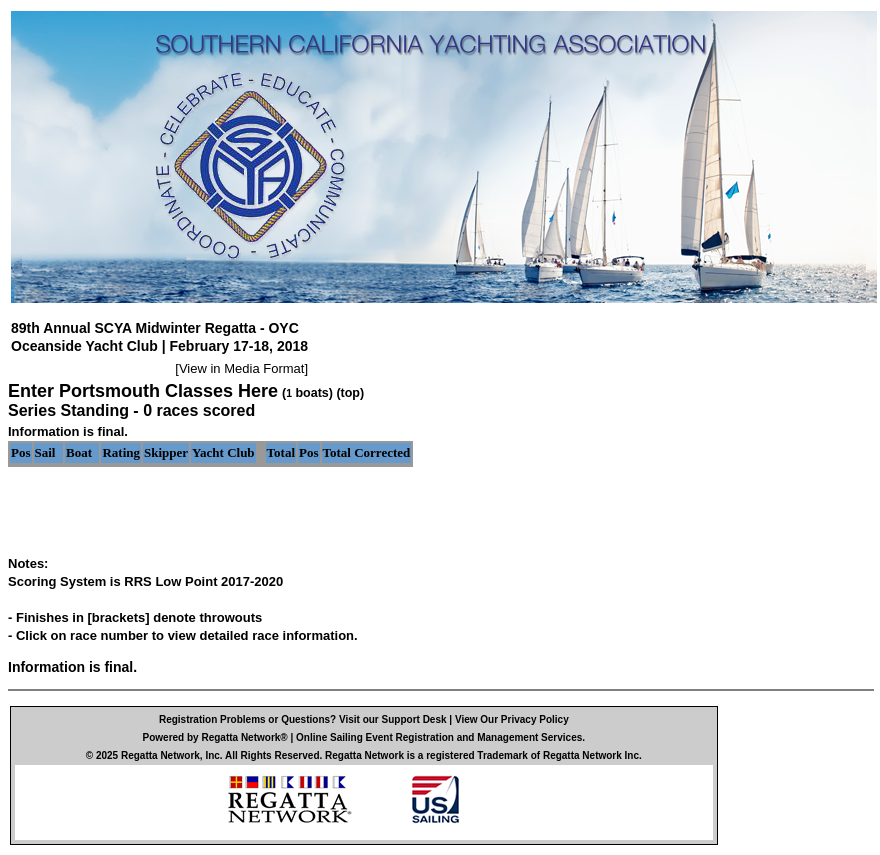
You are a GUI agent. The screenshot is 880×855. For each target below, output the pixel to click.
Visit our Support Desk (393, 719)
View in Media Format (241, 368)
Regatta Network (160, 755)
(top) (350, 393)
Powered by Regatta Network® (215, 737)
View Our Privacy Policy (512, 719)
